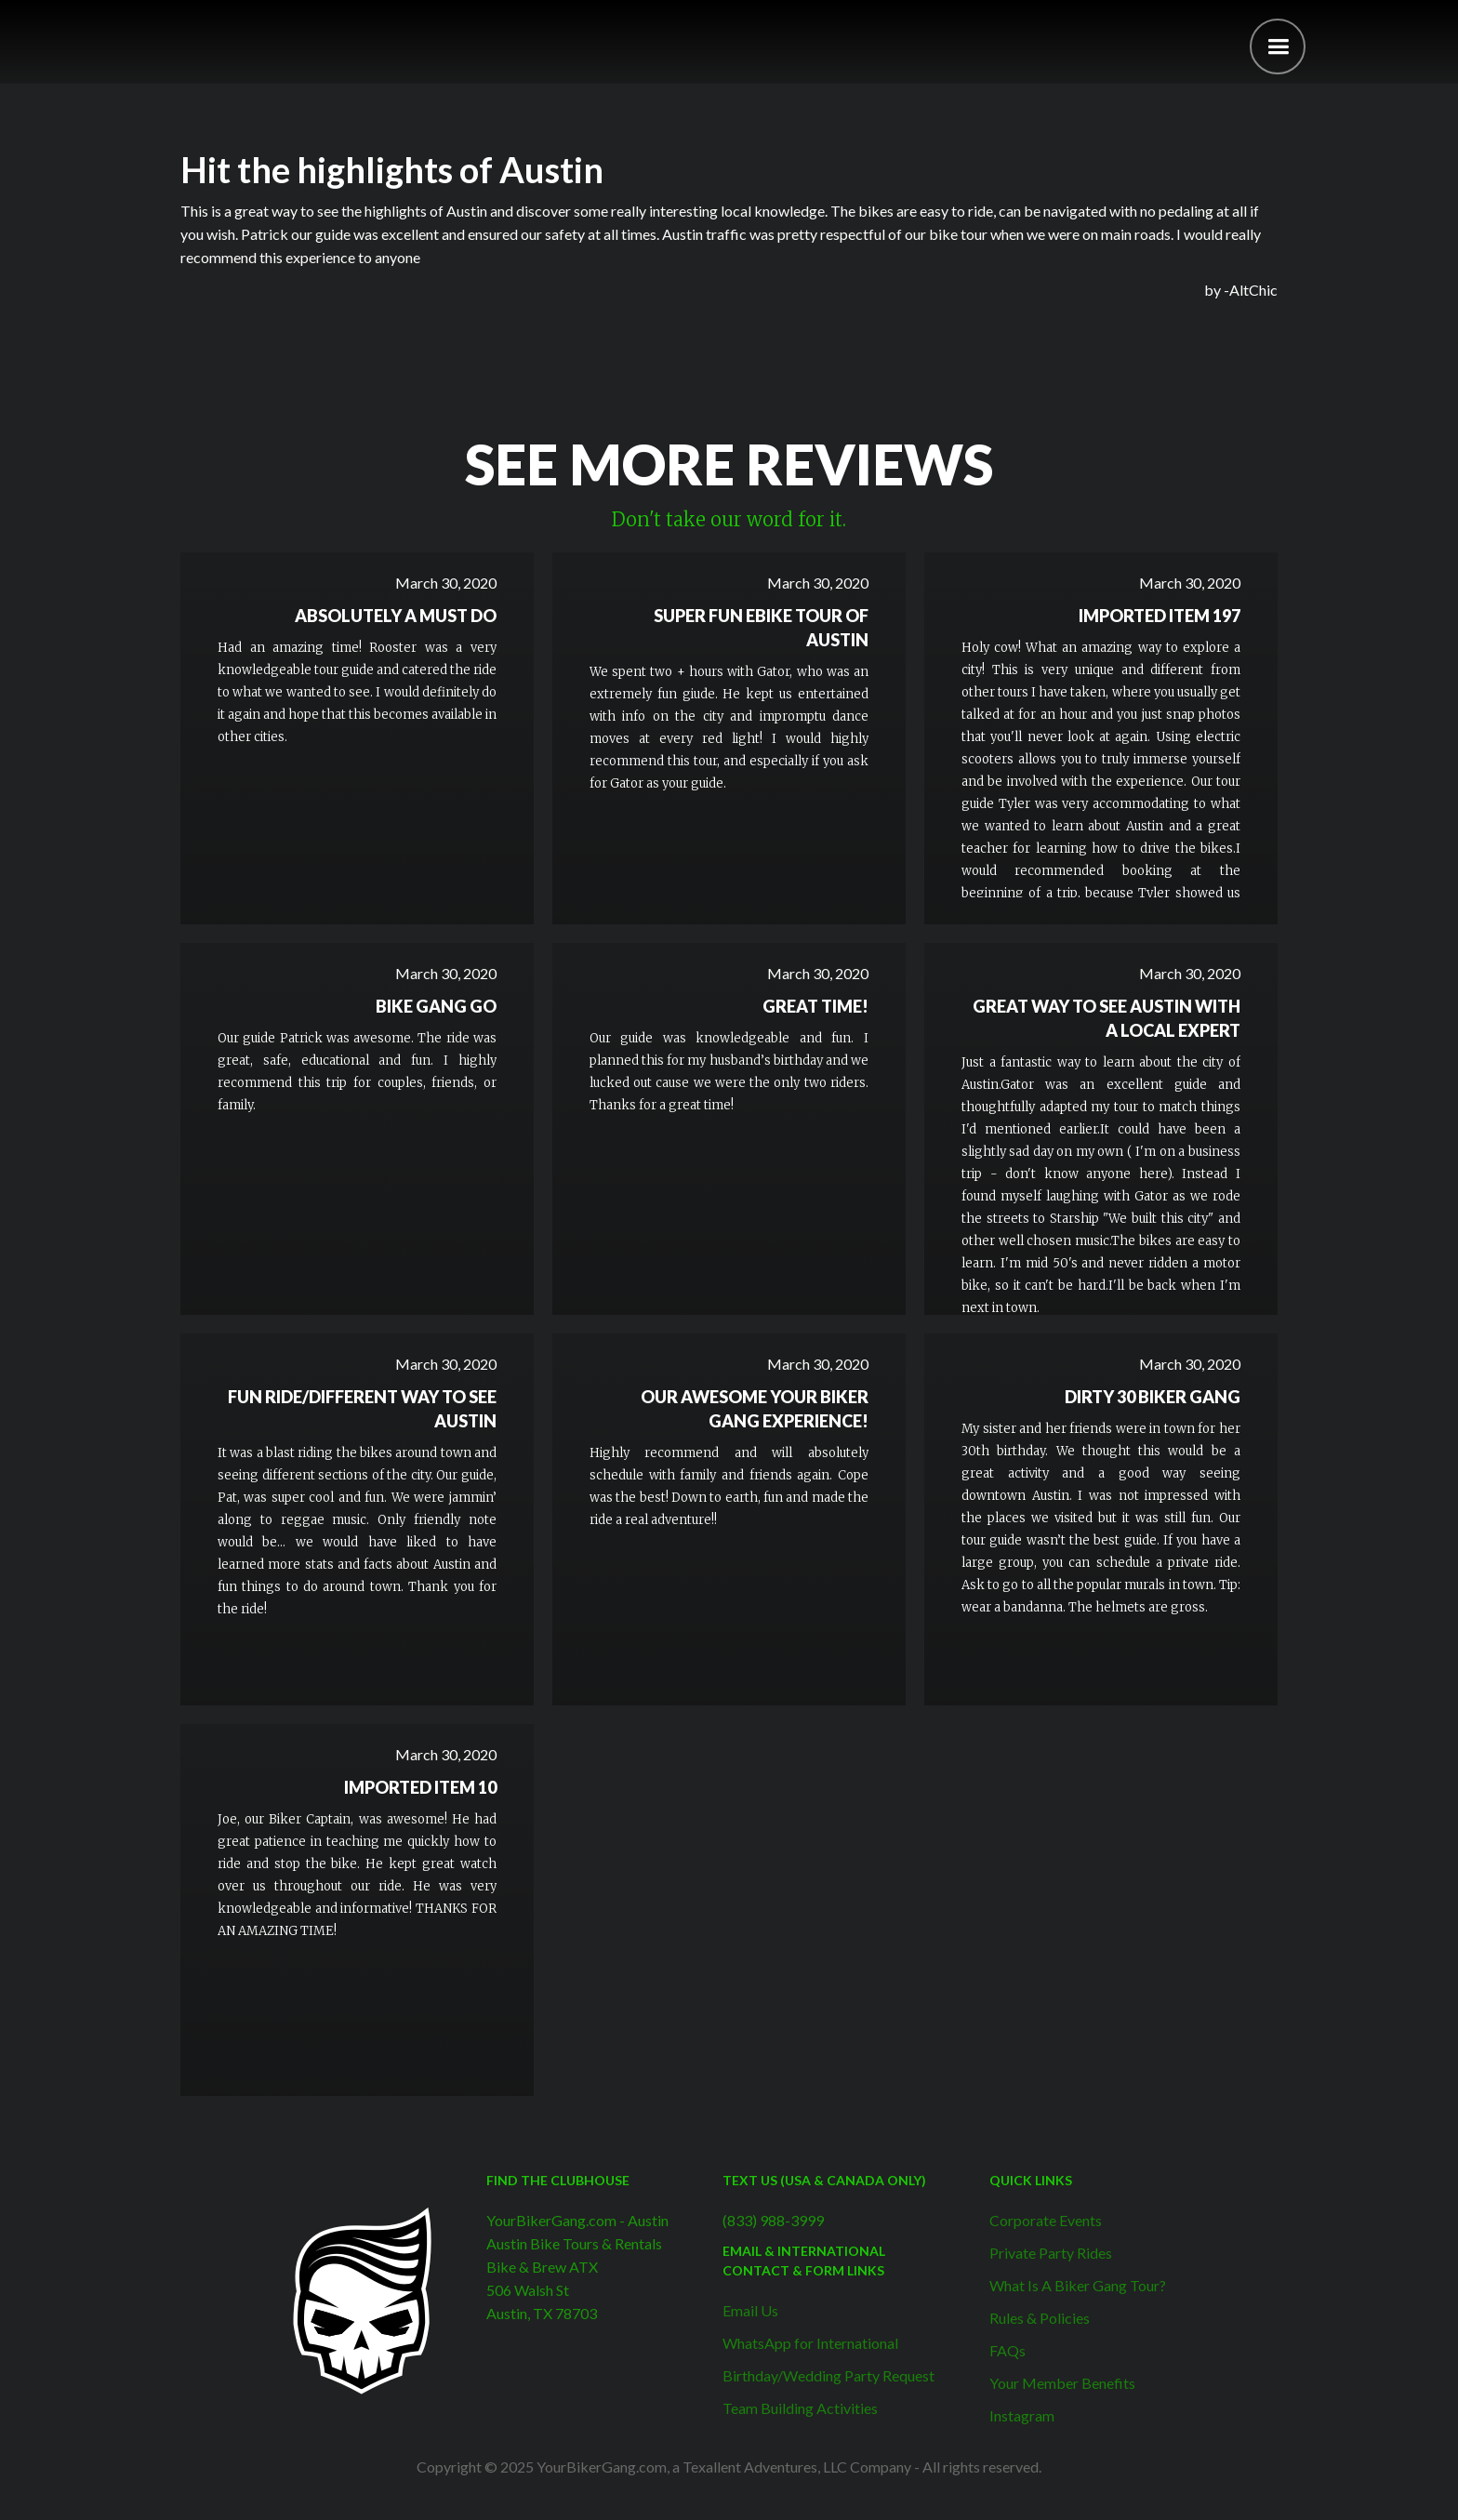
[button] (1278, 46)
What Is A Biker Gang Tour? (1077, 2285)
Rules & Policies (1039, 2318)
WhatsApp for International (810, 2343)
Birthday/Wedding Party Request (828, 2375)
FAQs (1007, 2350)
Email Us (750, 2310)
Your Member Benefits (1062, 2383)
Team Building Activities (800, 2408)
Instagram (1021, 2415)
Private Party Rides (1050, 2252)
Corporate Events (1045, 2220)
